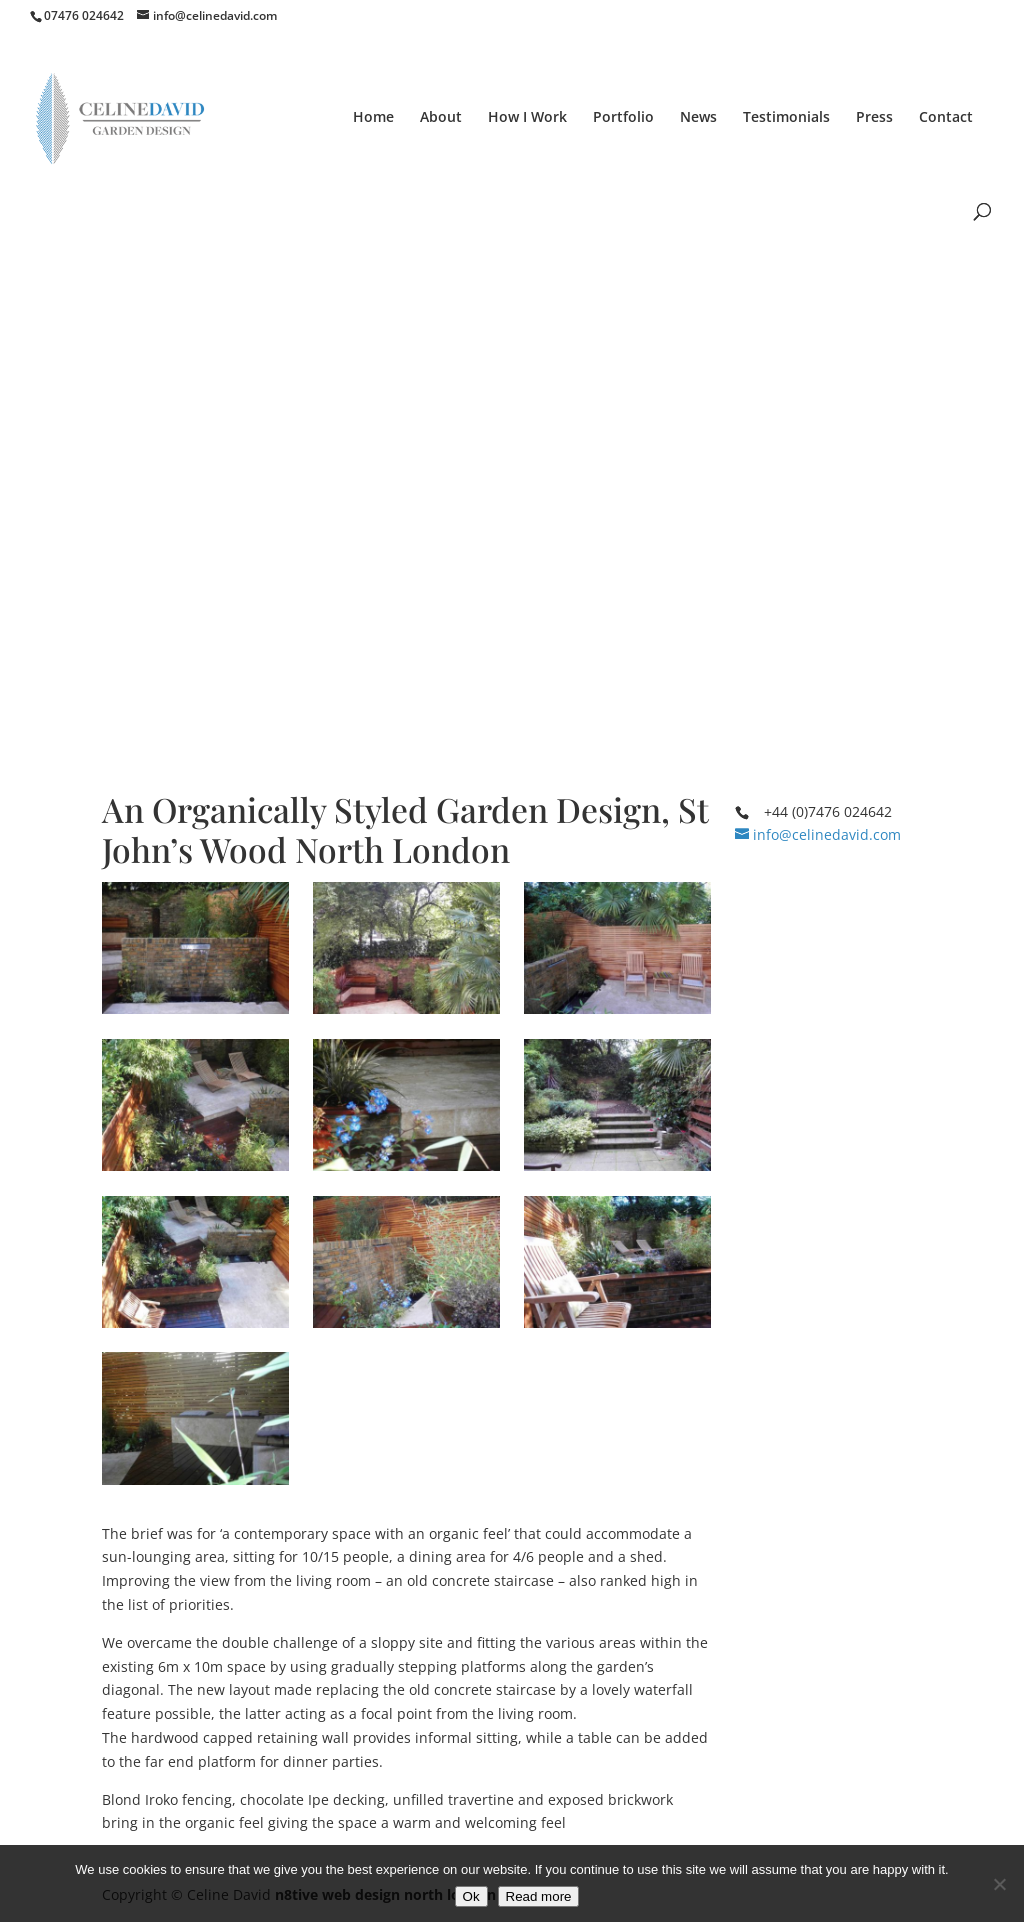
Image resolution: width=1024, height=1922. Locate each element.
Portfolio (623, 118)
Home (373, 118)
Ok (471, 1896)
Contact (946, 118)
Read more (539, 1896)
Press (874, 118)
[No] (999, 1884)
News (698, 118)
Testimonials (786, 118)
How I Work (527, 118)
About (441, 118)
